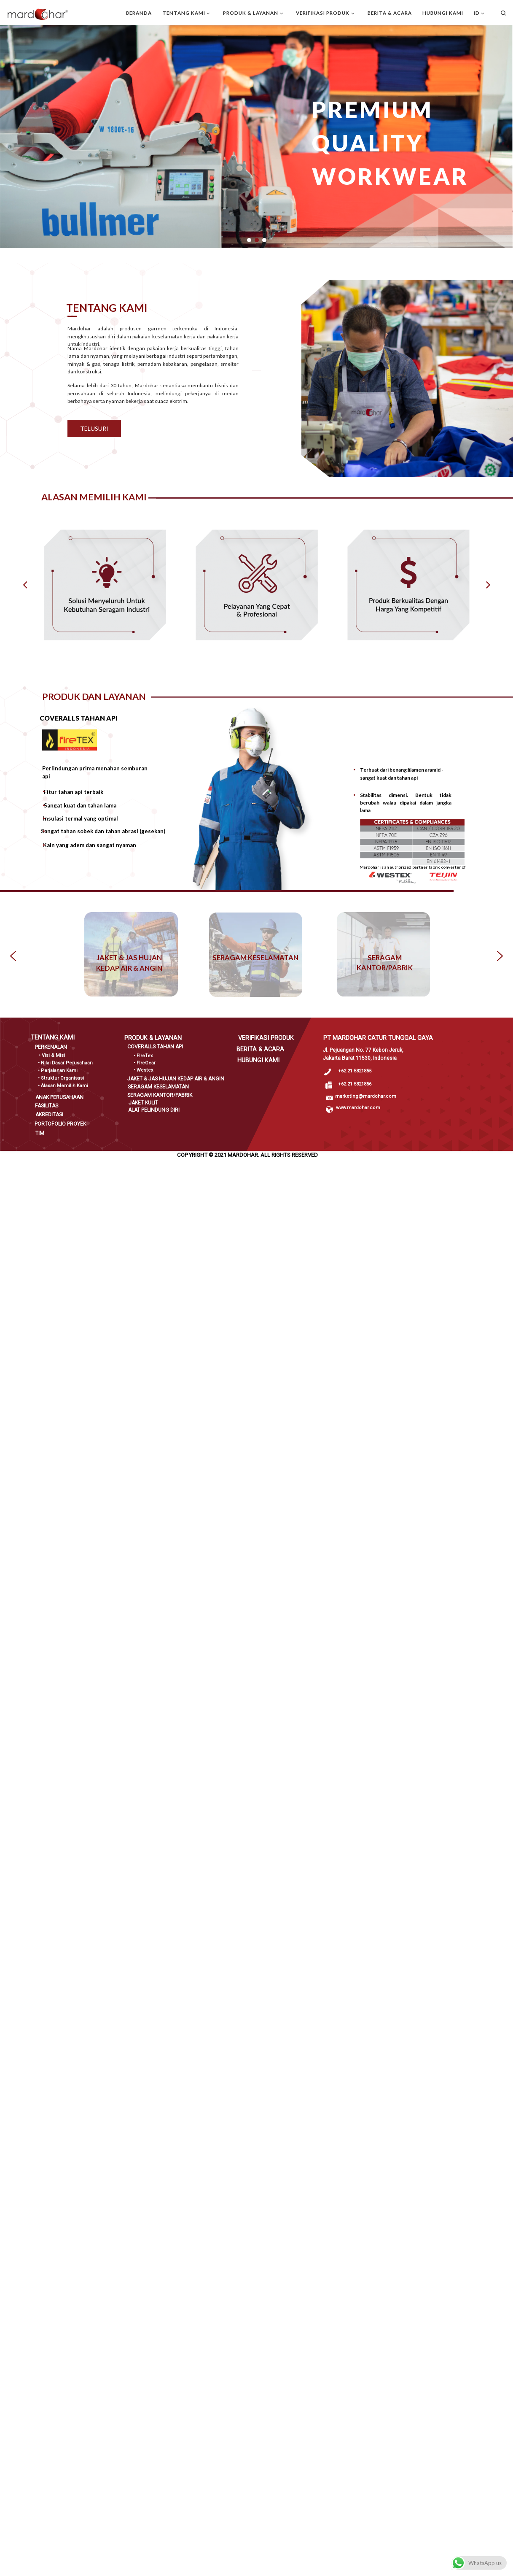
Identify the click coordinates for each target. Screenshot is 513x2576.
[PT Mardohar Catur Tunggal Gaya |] (38, 13)
